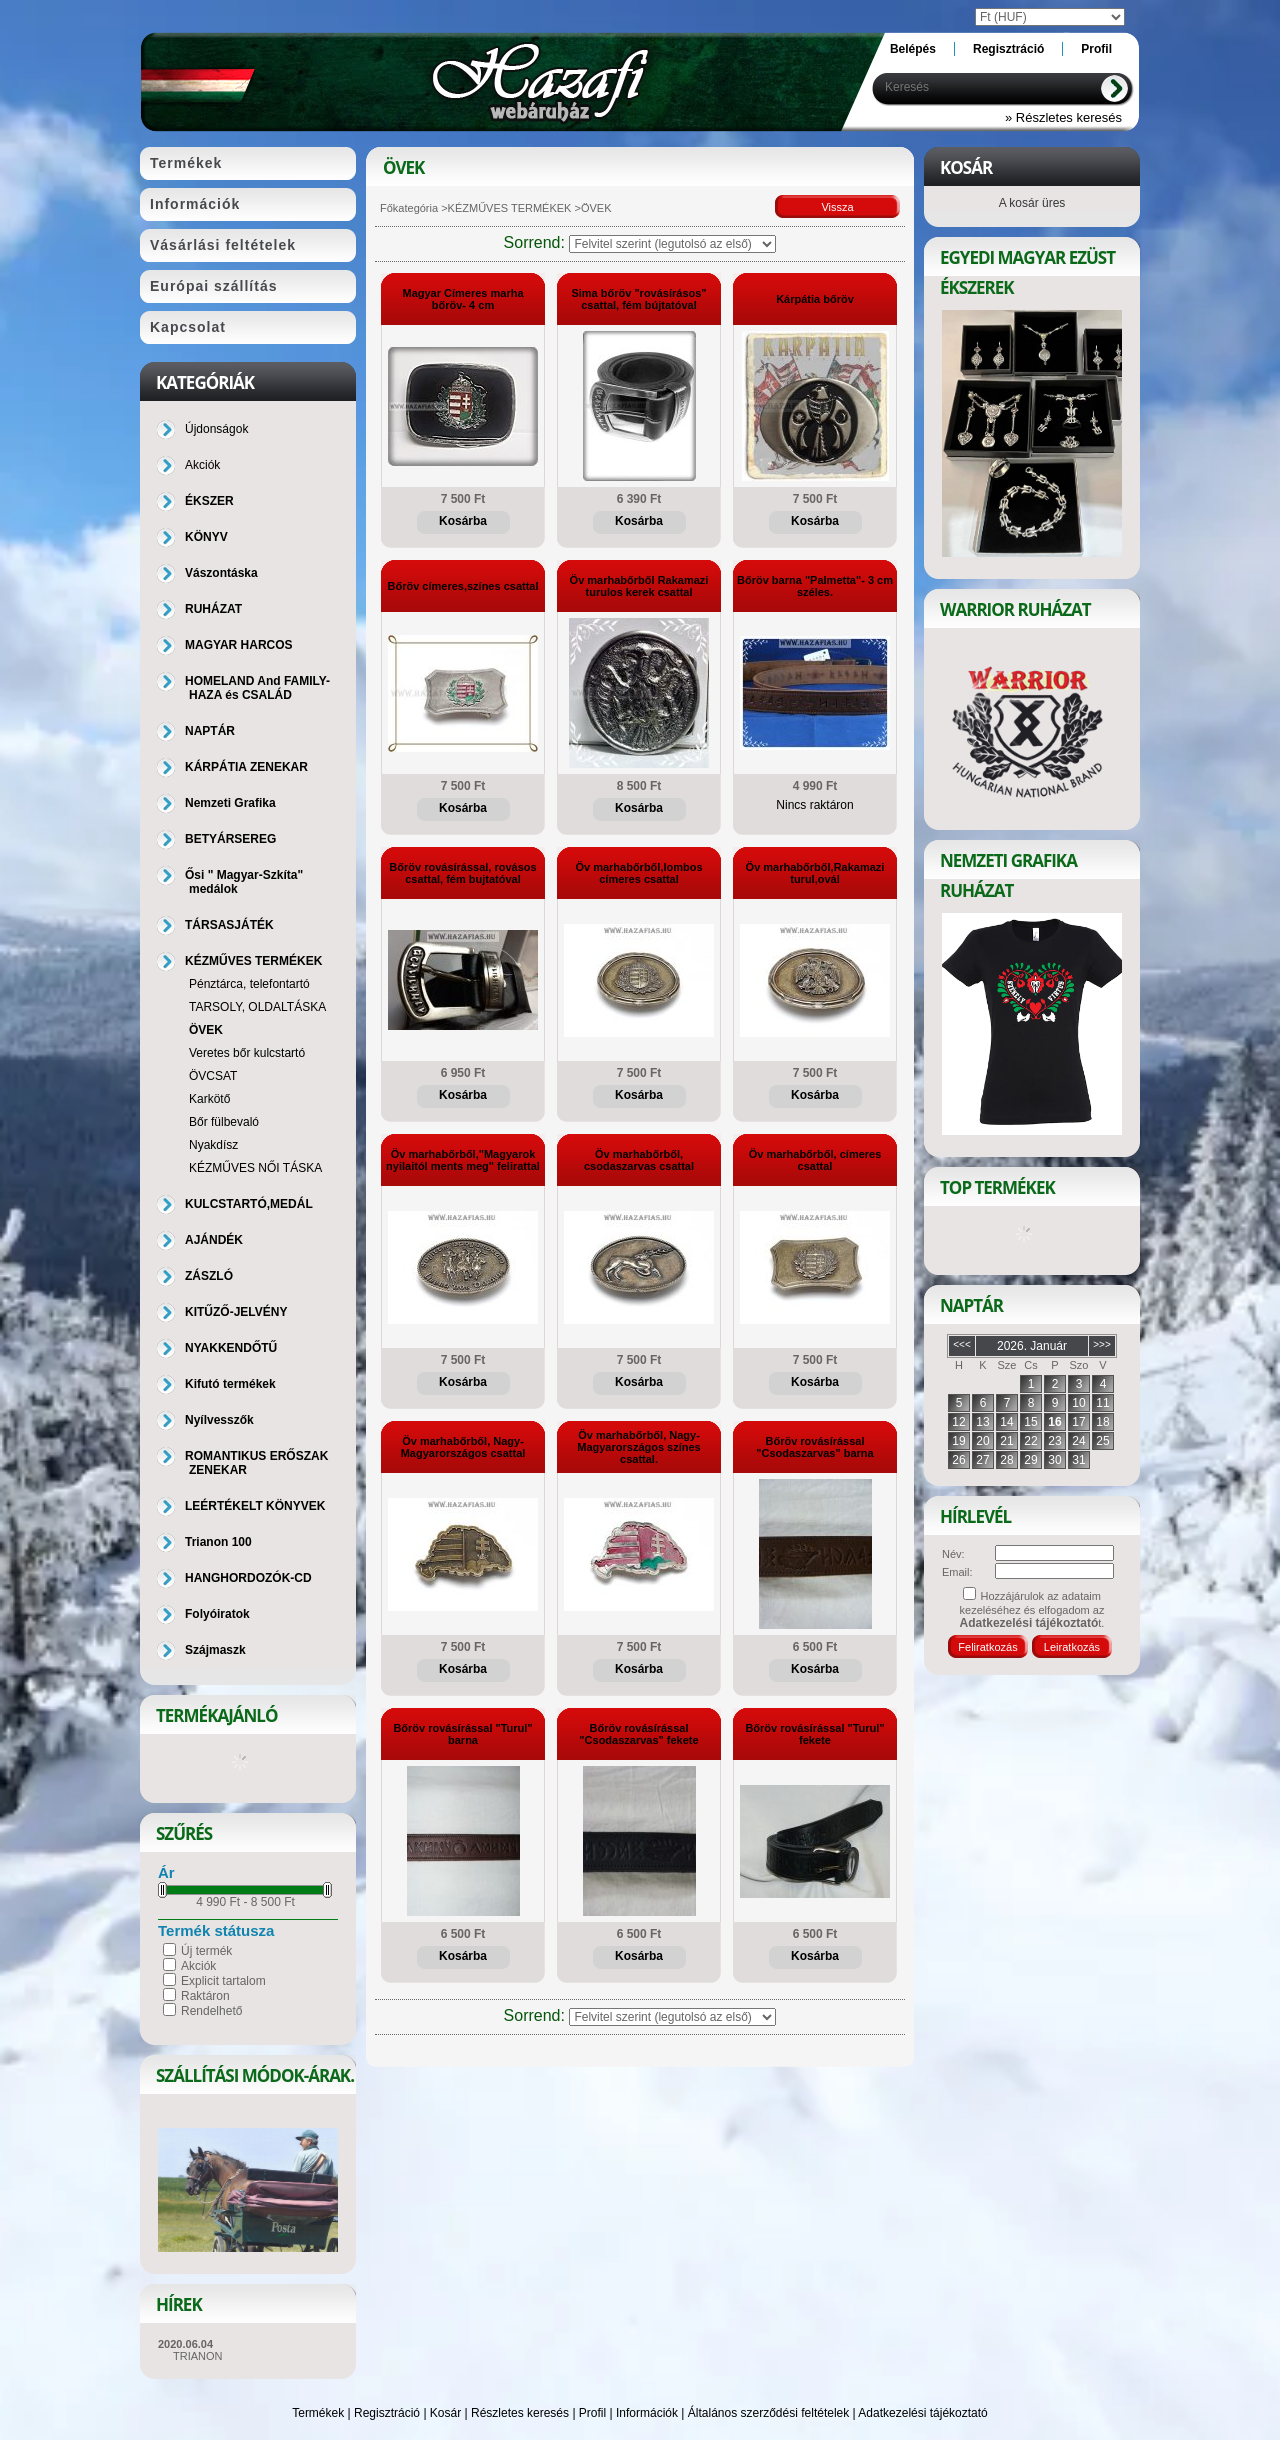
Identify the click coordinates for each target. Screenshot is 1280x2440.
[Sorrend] (672, 244)
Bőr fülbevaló (224, 1122)
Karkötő (209, 1099)
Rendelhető (211, 2011)
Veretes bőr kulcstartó (247, 1053)
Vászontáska (221, 573)
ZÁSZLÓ (209, 1276)
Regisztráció (387, 2413)
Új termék (206, 1951)
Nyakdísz (213, 1145)
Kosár (445, 2413)
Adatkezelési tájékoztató (922, 2413)
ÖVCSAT (213, 1076)
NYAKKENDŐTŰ (231, 1348)
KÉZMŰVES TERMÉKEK (510, 208)
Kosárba (463, 521)
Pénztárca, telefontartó (249, 984)
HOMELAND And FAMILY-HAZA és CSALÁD (257, 688)
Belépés (913, 49)
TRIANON (198, 2356)
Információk (647, 2413)
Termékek (318, 2413)
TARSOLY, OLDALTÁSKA (257, 1007)
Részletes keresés (520, 2413)
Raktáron (205, 1996)
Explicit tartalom (223, 1981)
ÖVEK (206, 1030)
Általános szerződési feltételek (768, 2413)
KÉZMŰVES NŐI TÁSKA (255, 1168)
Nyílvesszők (219, 1420)
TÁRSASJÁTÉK (229, 925)
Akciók (198, 1966)
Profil (592, 2413)
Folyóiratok (217, 1614)
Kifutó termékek (230, 1384)
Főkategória (409, 208)
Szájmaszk (215, 1650)
